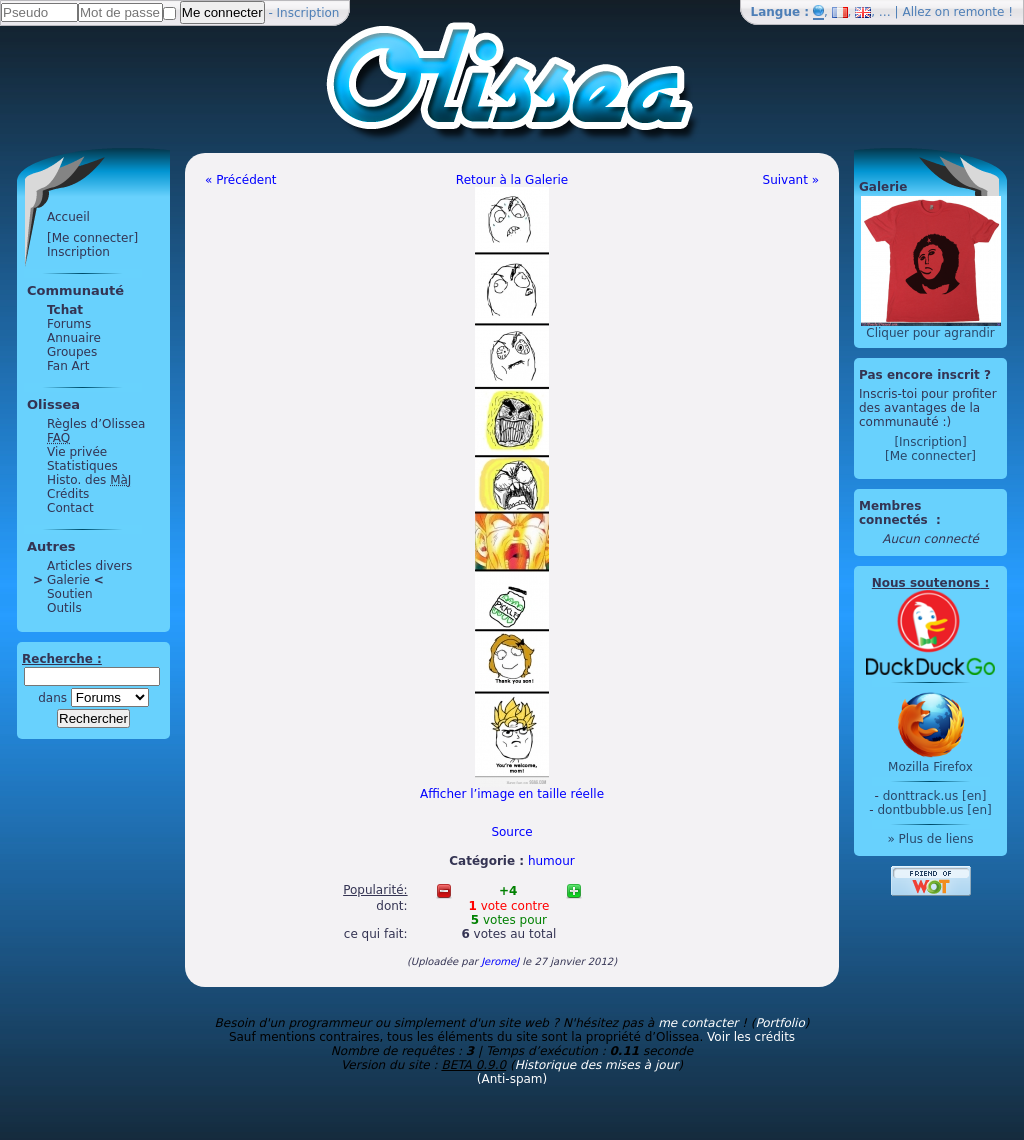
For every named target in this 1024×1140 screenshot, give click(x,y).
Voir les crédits (751, 1037)
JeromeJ (500, 961)
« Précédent (241, 180)
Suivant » (791, 180)
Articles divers (89, 566)
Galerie (68, 580)
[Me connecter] (92, 238)
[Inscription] (930, 442)
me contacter (698, 1023)
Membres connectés (895, 513)
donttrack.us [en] (935, 796)
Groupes (72, 352)
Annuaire (74, 338)
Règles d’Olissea (96, 424)
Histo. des (89, 480)
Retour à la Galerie (512, 180)
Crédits (68, 494)
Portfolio (779, 1023)
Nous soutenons (926, 583)
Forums (69, 324)
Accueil (68, 217)
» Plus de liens (930, 839)
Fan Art (68, 366)
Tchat (65, 310)
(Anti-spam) (512, 1079)
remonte (979, 12)
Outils (64, 608)
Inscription (308, 13)
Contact (70, 508)
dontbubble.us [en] (934, 810)
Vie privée (77, 452)
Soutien (70, 594)
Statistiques (82, 466)
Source (511, 832)
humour (551, 861)
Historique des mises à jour (597, 1065)
